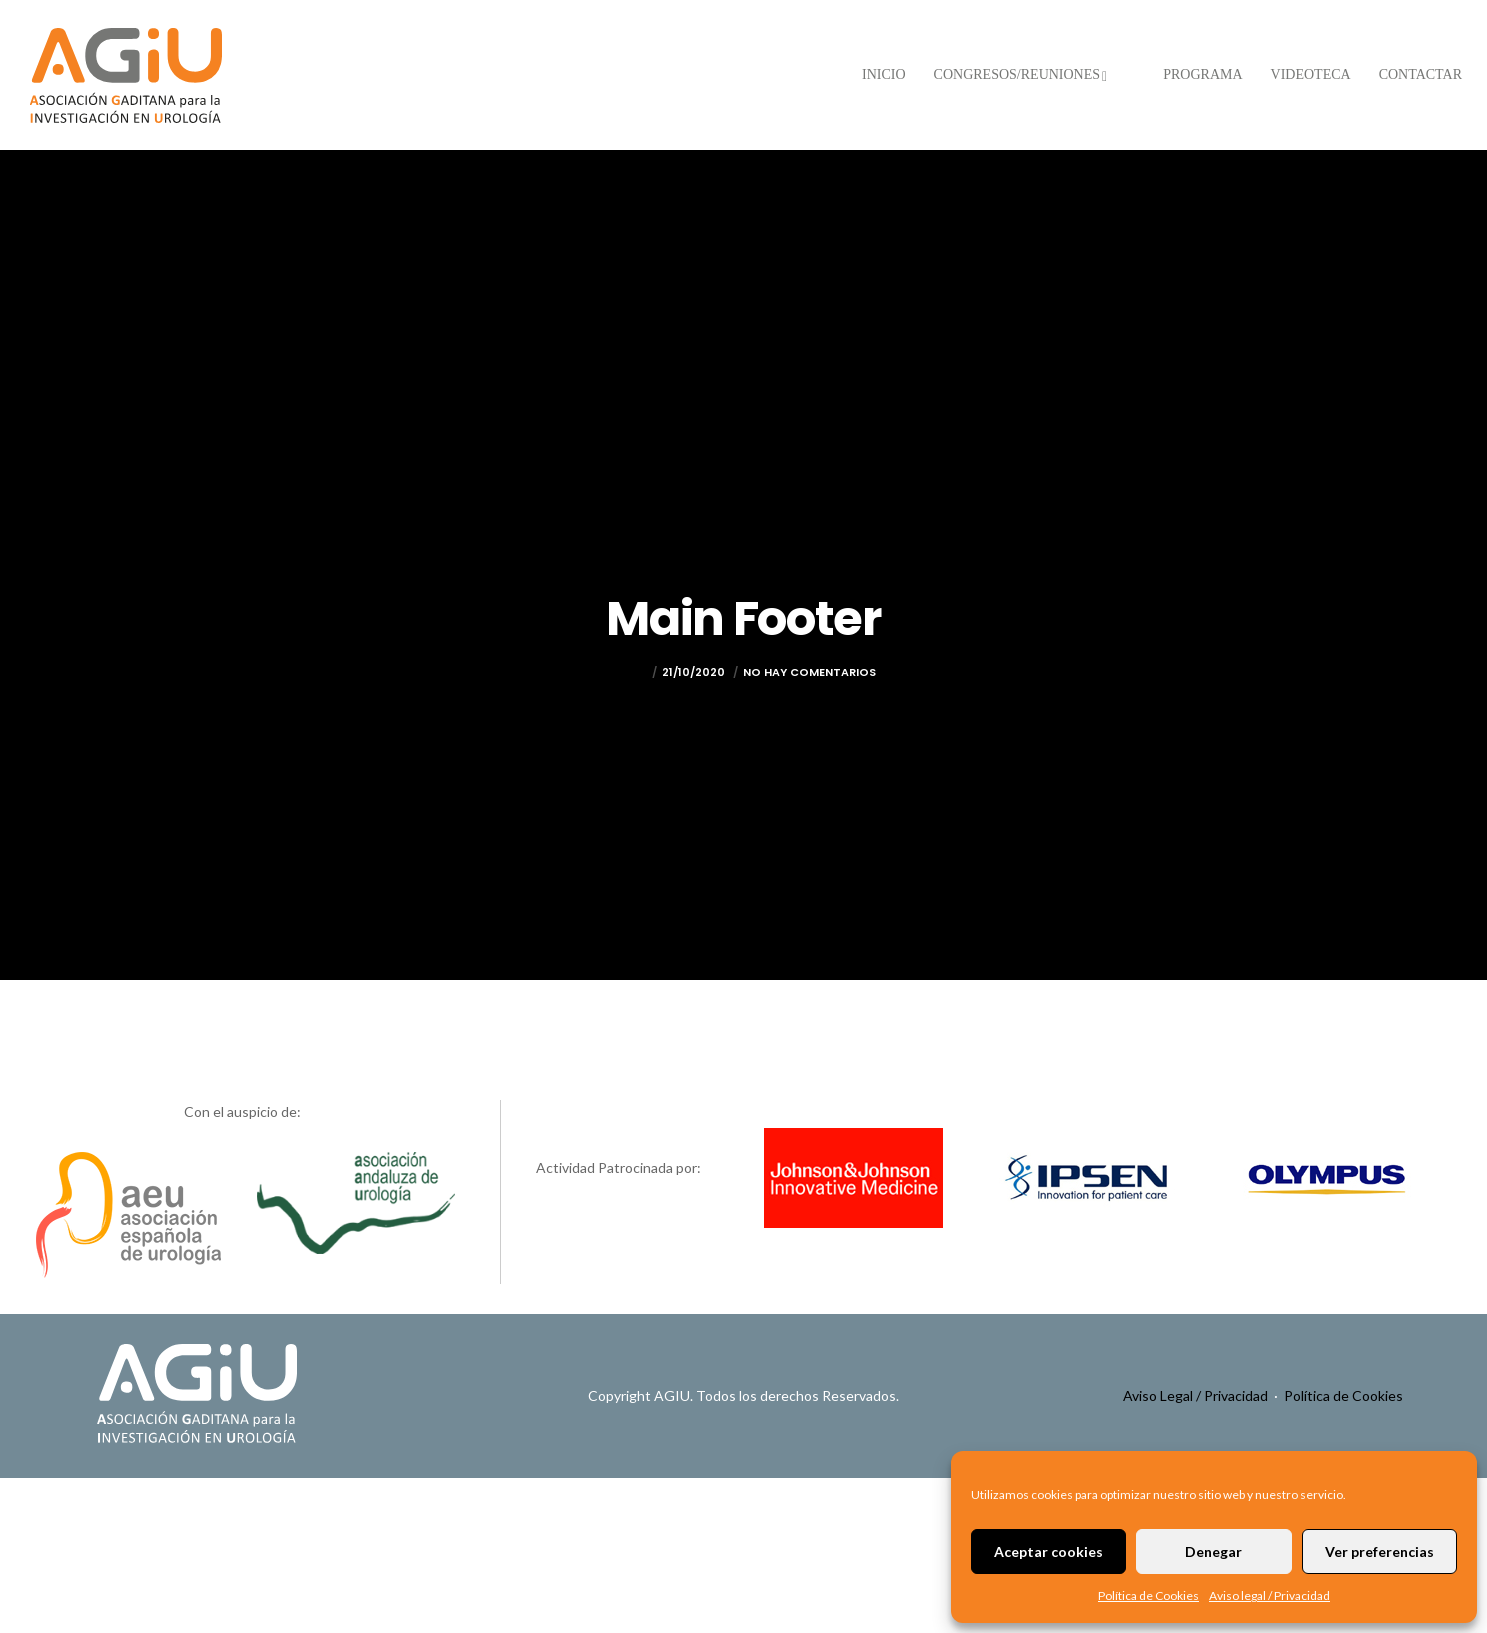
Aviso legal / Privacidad (1269, 1595)
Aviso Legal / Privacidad (1195, 1395)
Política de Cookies (1148, 1595)
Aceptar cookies (1048, 1551)
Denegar (1213, 1551)
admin (628, 672)
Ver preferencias (1379, 1551)
